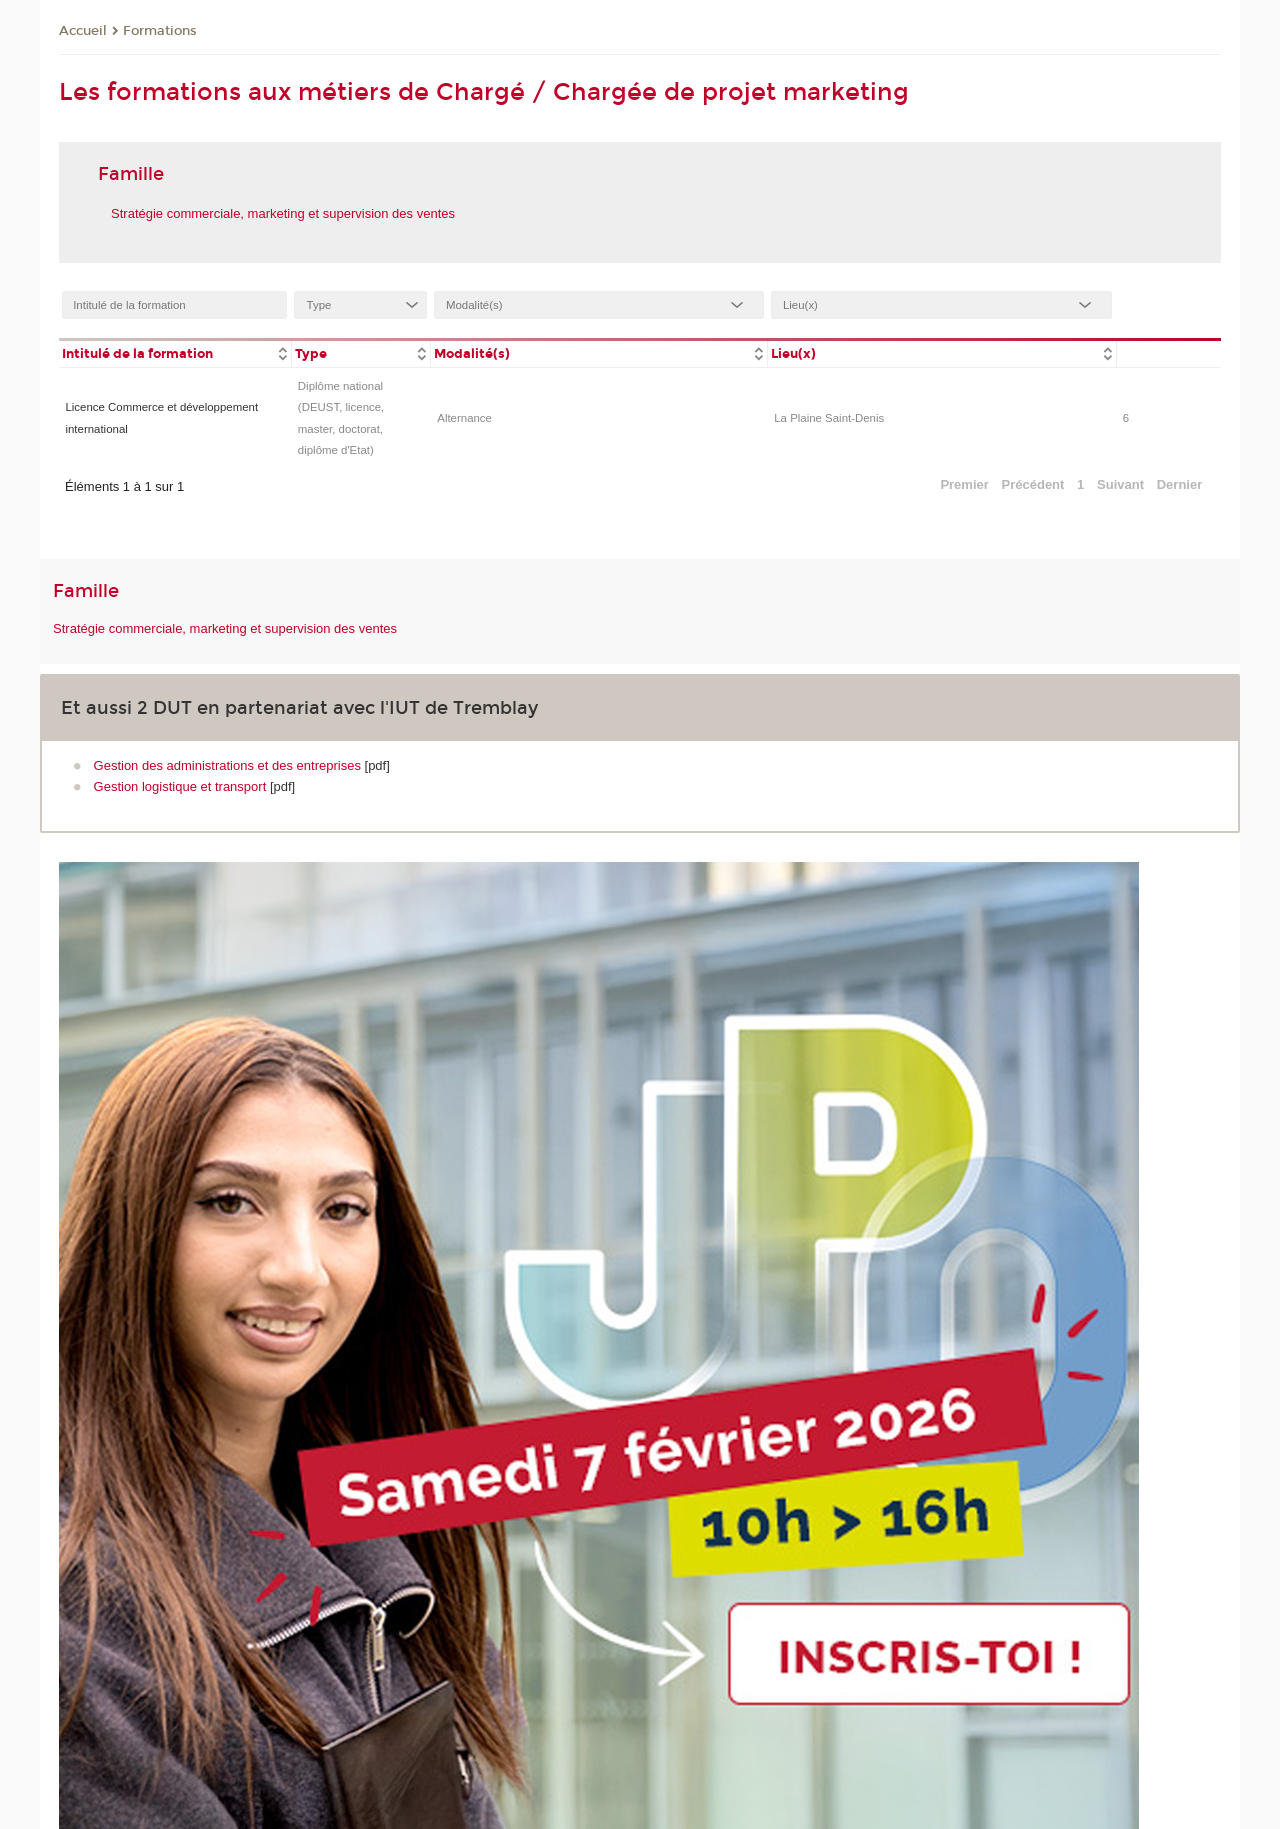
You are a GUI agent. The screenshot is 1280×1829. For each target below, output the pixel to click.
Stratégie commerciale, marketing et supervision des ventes (283, 213)
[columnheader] (175, 352)
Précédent (1033, 484)
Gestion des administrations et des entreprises (227, 765)
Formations (160, 31)
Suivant (1120, 484)
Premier (964, 484)
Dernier (1180, 484)
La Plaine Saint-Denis (829, 418)
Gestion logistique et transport (180, 786)
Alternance (464, 418)
